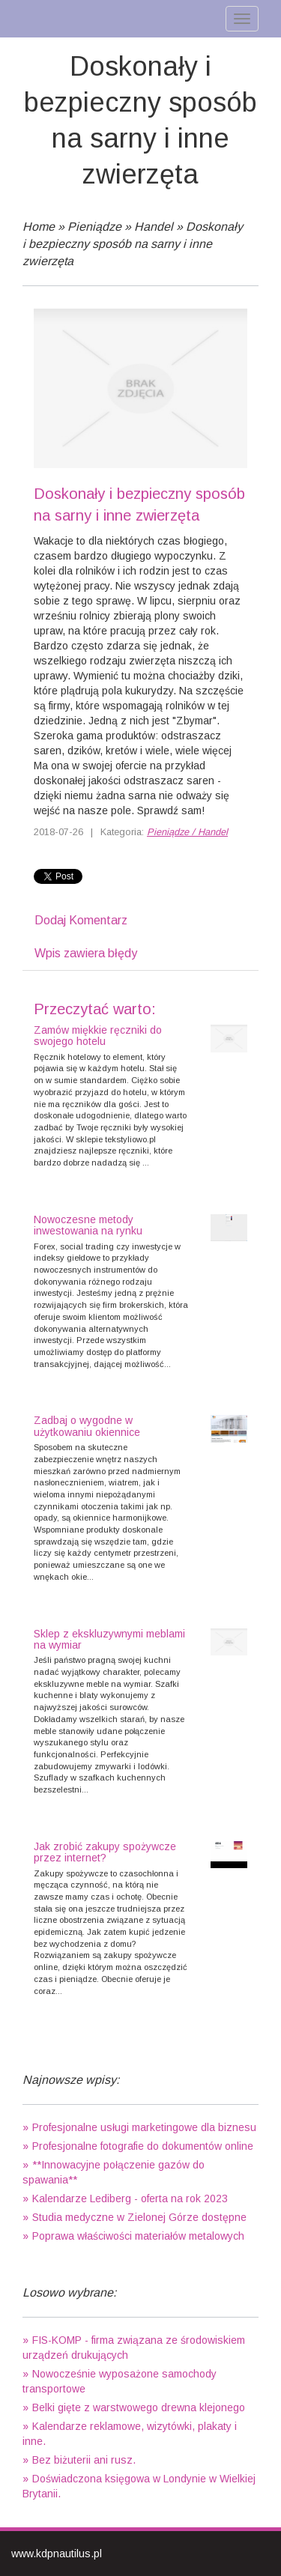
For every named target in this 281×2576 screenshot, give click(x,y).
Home (38, 226)
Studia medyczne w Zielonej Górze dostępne (139, 2217)
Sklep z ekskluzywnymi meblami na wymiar (109, 1639)
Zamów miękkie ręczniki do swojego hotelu (98, 1035)
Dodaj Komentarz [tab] (80, 920)
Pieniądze (94, 226)
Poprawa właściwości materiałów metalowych (138, 2236)
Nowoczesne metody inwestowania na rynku (88, 1225)
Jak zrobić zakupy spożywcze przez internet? (105, 1852)
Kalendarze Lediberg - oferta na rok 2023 (130, 2198)
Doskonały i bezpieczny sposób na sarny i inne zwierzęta (132, 243)
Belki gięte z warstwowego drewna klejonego (138, 2407)
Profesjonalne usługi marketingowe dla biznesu (144, 2127)
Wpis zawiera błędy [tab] (85, 953)
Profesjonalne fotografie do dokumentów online (142, 2146)
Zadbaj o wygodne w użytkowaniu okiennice (87, 1425)
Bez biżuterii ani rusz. (84, 2460)
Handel (153, 226)
